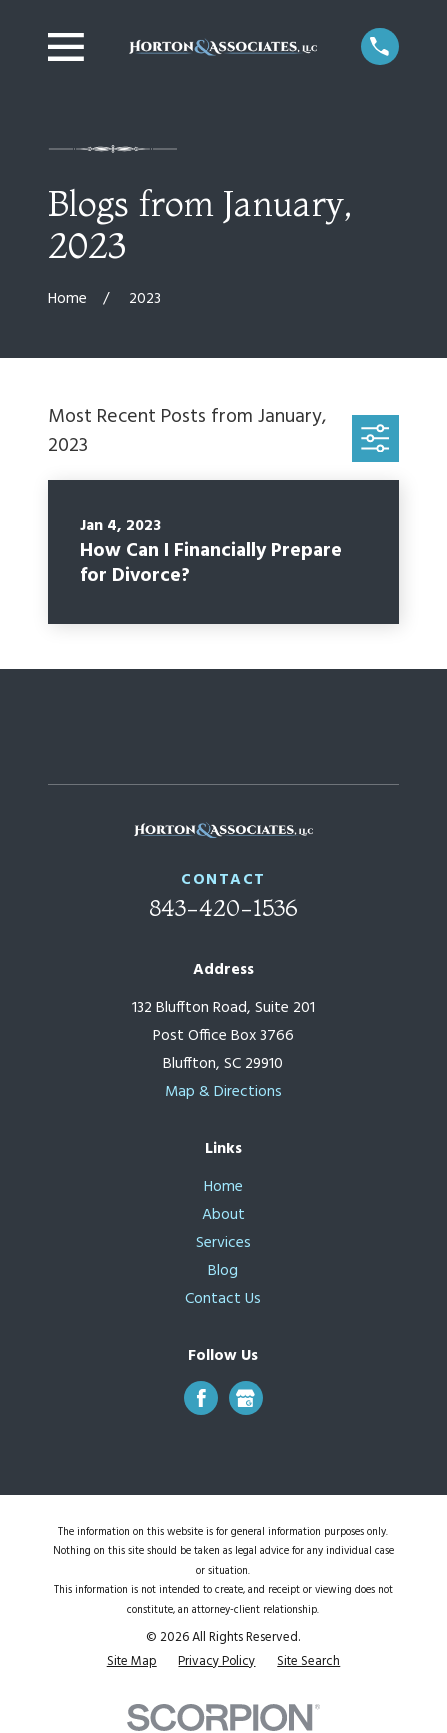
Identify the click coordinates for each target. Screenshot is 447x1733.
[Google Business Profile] (245, 1398)
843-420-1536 (223, 907)
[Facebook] (201, 1398)
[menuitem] (132, 1661)
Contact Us (223, 1299)
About (223, 1215)
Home (223, 1187)
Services (223, 1243)
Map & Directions (223, 1092)
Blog (223, 1271)
